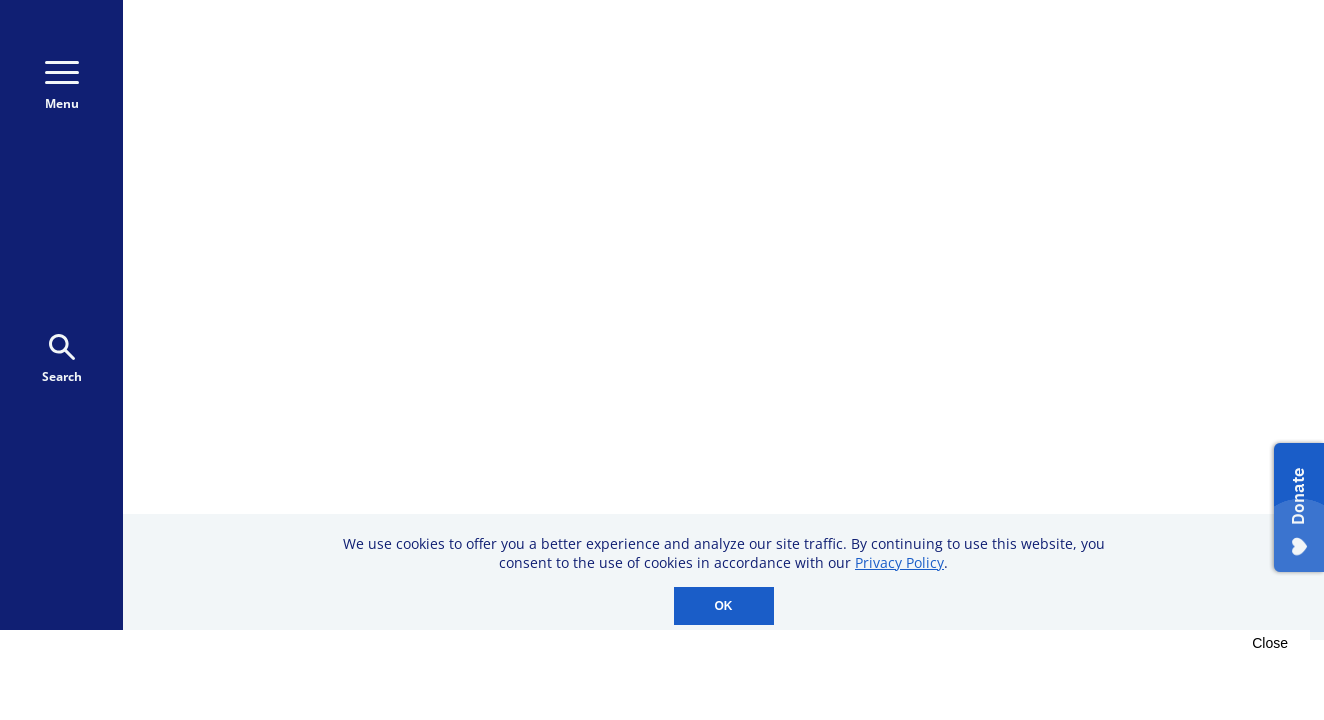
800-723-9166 (830, 84)
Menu (62, 86)
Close (1270, 643)
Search (62, 359)
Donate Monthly (1023, 83)
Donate (1177, 83)
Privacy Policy (899, 562)
